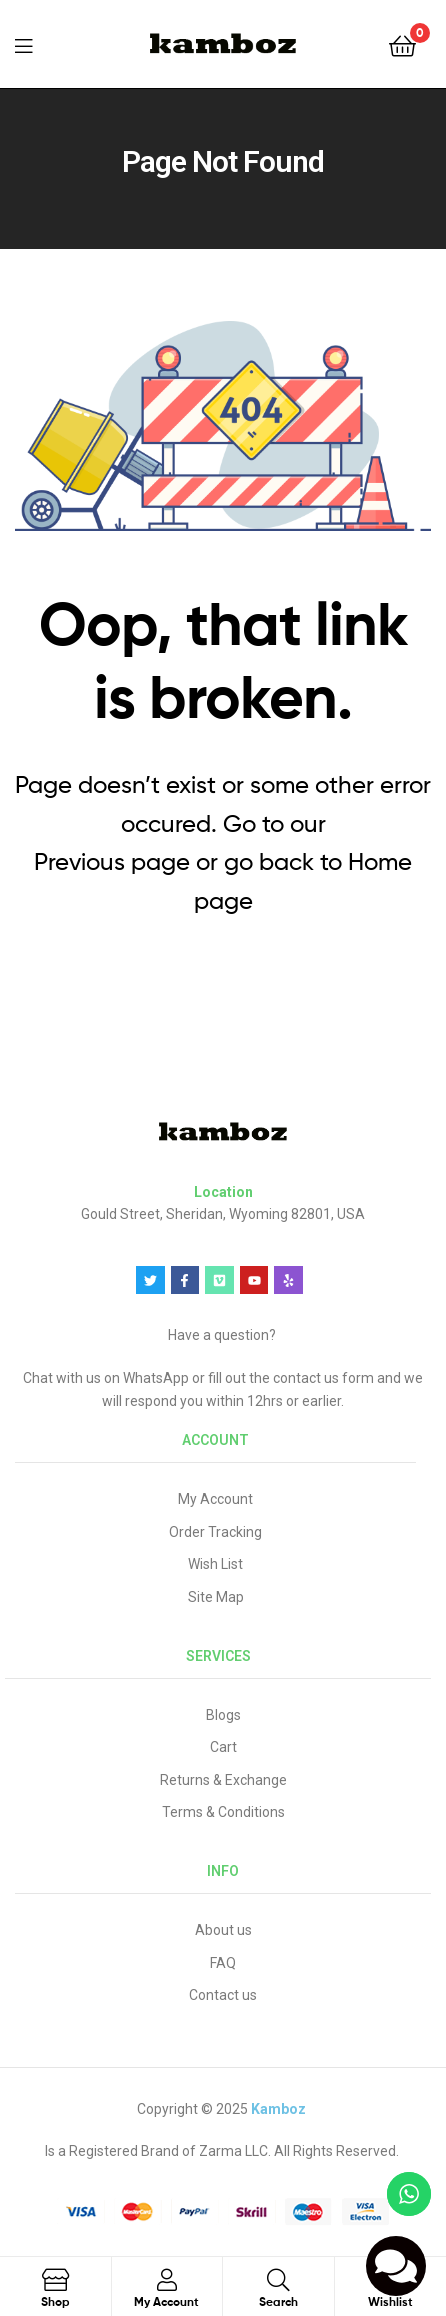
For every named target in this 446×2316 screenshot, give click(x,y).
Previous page (112, 861)
